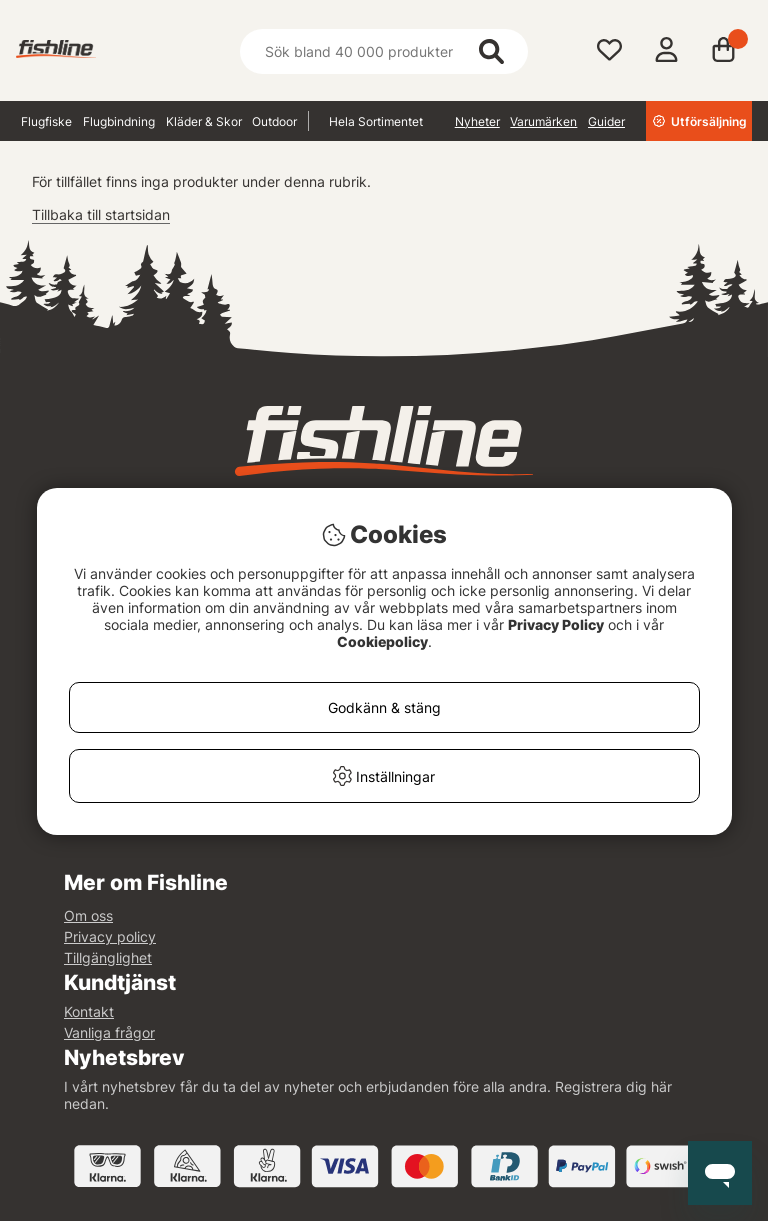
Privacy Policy (556, 624)
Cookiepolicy (382, 641)
